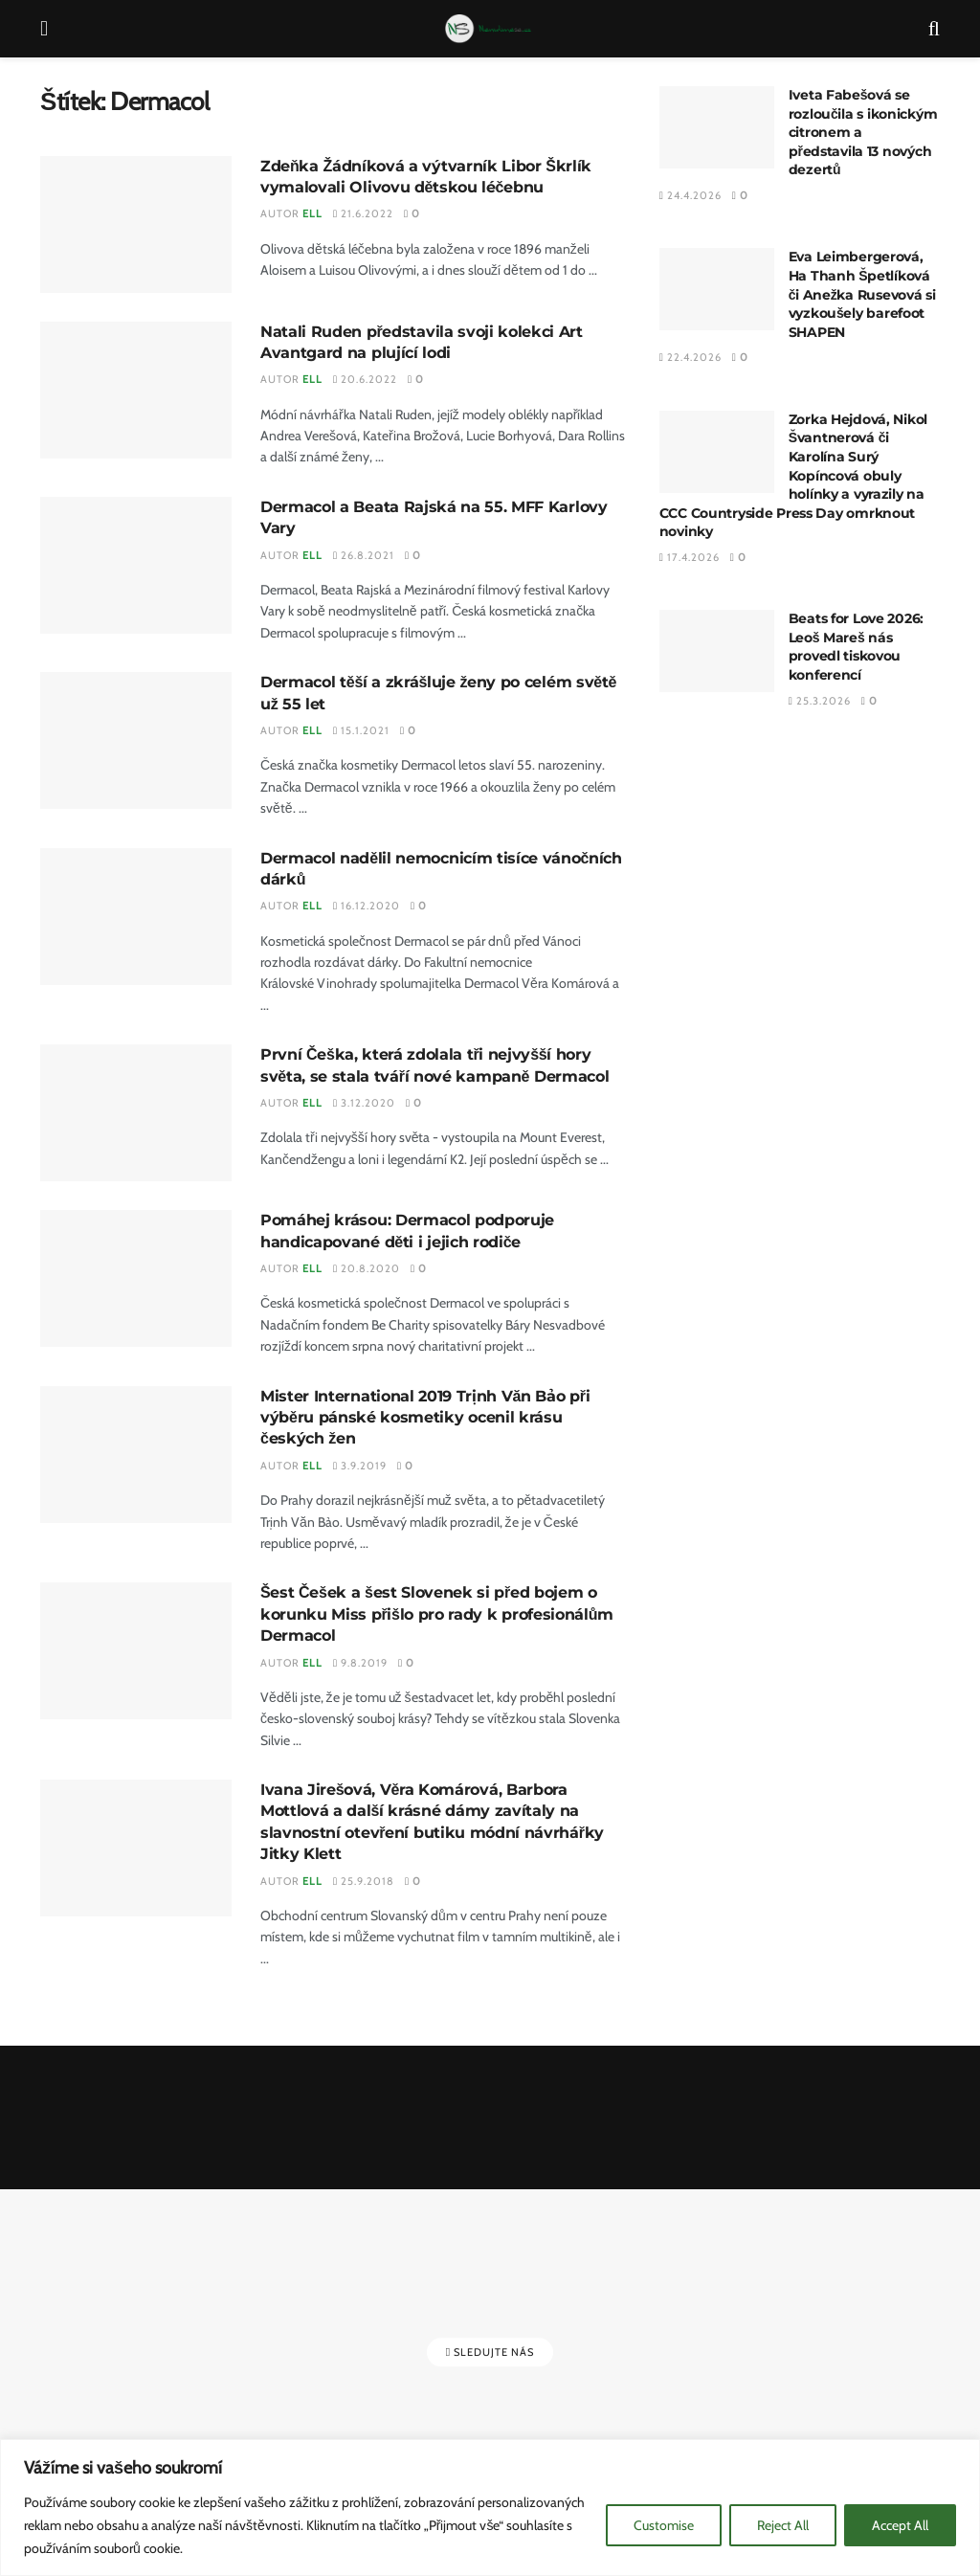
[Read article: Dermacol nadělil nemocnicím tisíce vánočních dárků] (136, 916)
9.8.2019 (360, 1662)
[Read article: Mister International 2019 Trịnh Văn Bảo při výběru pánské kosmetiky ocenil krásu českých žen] (136, 1454)
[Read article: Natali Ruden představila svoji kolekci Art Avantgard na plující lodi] (136, 390)
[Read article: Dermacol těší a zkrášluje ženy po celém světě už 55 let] (136, 740)
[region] (490, 2507)
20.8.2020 (366, 1268)
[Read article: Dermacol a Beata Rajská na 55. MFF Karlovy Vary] (136, 565)
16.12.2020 (366, 905)
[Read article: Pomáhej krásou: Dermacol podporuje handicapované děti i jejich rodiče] (136, 1278)
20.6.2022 (365, 379)
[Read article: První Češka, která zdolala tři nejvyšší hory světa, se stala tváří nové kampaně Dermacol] (136, 1112)
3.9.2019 (360, 1465)
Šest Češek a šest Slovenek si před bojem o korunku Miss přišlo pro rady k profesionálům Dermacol (436, 1614)
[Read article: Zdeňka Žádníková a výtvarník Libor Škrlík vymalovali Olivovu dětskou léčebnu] (136, 224)
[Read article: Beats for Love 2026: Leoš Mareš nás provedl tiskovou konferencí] (716, 651)
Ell (312, 213)
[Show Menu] (44, 28)
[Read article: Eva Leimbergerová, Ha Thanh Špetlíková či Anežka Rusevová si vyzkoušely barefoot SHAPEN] (716, 289)
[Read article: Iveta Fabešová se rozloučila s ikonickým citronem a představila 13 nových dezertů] (716, 127)
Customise (664, 2525)
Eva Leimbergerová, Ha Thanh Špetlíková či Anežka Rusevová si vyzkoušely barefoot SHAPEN (862, 294)
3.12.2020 (364, 1102)
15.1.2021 (361, 730)
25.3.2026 (820, 700)
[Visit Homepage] (488, 29)
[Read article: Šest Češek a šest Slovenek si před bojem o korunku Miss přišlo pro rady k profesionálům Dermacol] (136, 1650)
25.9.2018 (363, 1881)
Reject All (783, 2525)
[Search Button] (934, 28)
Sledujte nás (490, 2352)
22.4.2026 (690, 357)
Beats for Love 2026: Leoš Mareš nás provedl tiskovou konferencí (856, 646)
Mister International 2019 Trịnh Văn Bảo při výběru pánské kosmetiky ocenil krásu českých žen (425, 1417)
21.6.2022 (363, 213)
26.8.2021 (363, 555)
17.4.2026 (689, 557)
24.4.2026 (690, 195)
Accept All (900, 2525)
